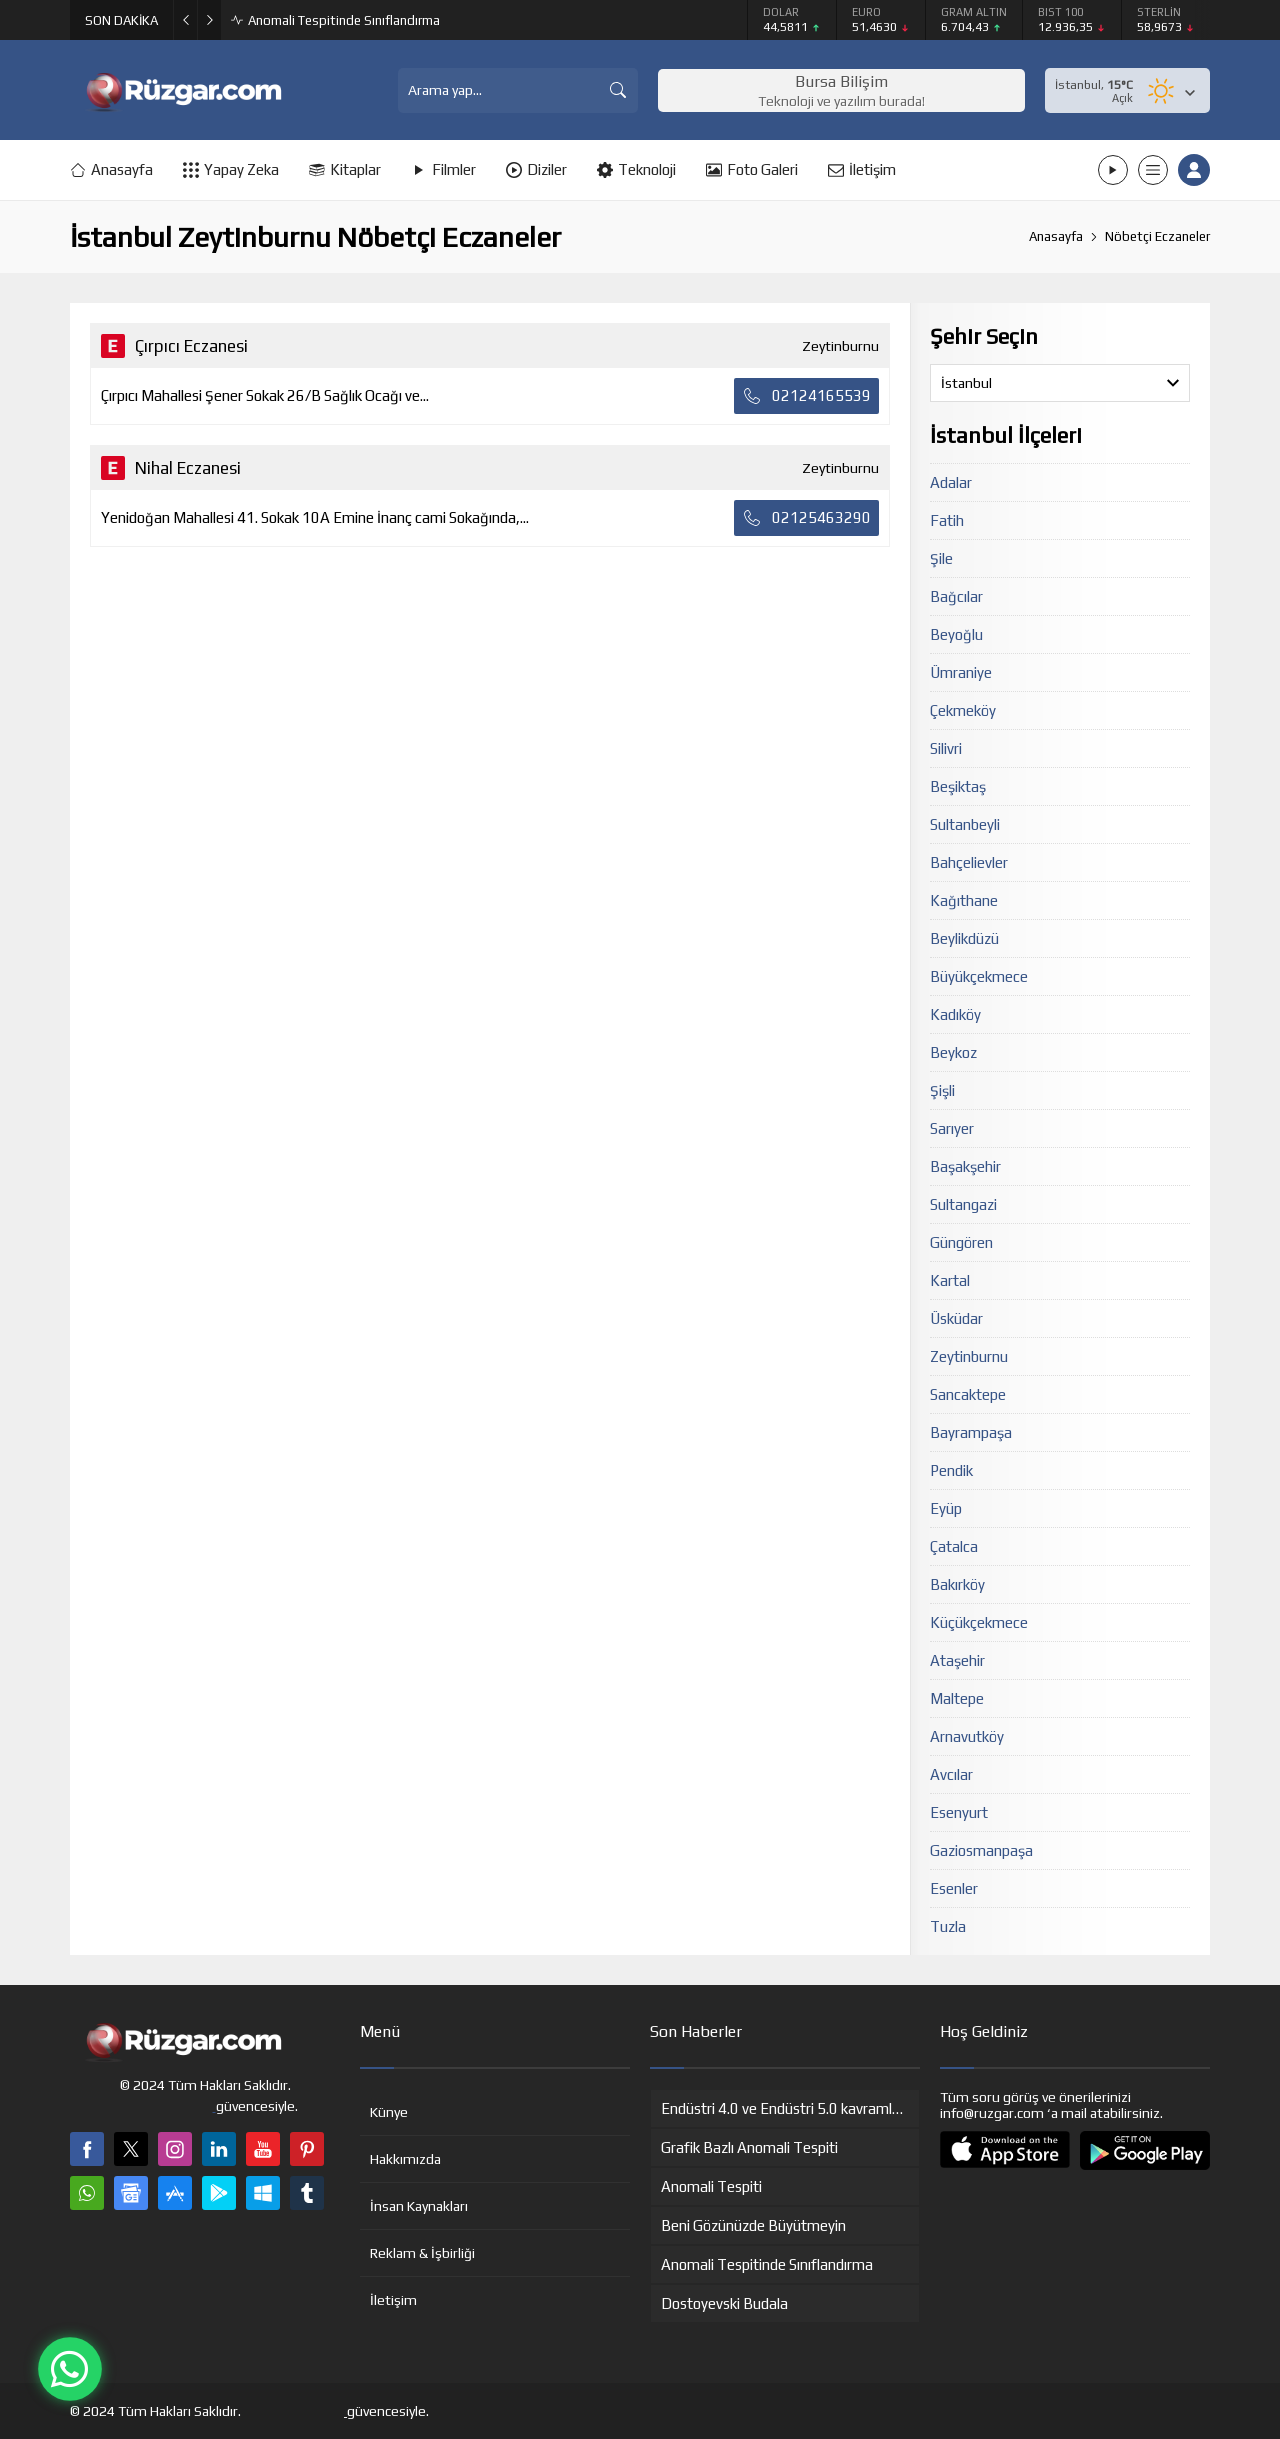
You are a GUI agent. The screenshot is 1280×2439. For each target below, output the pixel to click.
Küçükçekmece (979, 1622)
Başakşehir (965, 1166)
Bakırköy (957, 1584)
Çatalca (954, 1546)
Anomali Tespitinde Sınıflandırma (344, 20)
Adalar (951, 482)
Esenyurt (959, 1812)
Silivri (946, 748)
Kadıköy (955, 1014)
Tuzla (948, 1926)
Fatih (947, 520)
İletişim (393, 2300)
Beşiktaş (958, 786)
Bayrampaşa (971, 1432)
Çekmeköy (963, 710)
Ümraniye (961, 672)
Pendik (951, 1470)
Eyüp (946, 1508)
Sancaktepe (968, 1394)
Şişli (942, 1090)
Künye (389, 2112)
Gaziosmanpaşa (981, 1850)
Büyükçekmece (979, 976)
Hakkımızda (405, 2159)
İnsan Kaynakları (419, 2206)
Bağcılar (956, 596)
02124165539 (806, 396)
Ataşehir (957, 1660)
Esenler (954, 1888)
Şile (941, 558)
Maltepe (957, 1698)
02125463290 (806, 518)
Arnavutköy (967, 1736)
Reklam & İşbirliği (422, 2253)
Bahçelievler (969, 862)
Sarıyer (952, 1128)
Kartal (950, 1280)
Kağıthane (964, 900)
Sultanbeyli (965, 824)
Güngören (961, 1242)
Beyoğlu (956, 634)
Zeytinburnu (969, 1356)
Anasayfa (1056, 236)
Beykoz (953, 1052)
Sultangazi (963, 1204)
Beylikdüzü (964, 938)
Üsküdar (956, 1318)
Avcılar (951, 1774)
